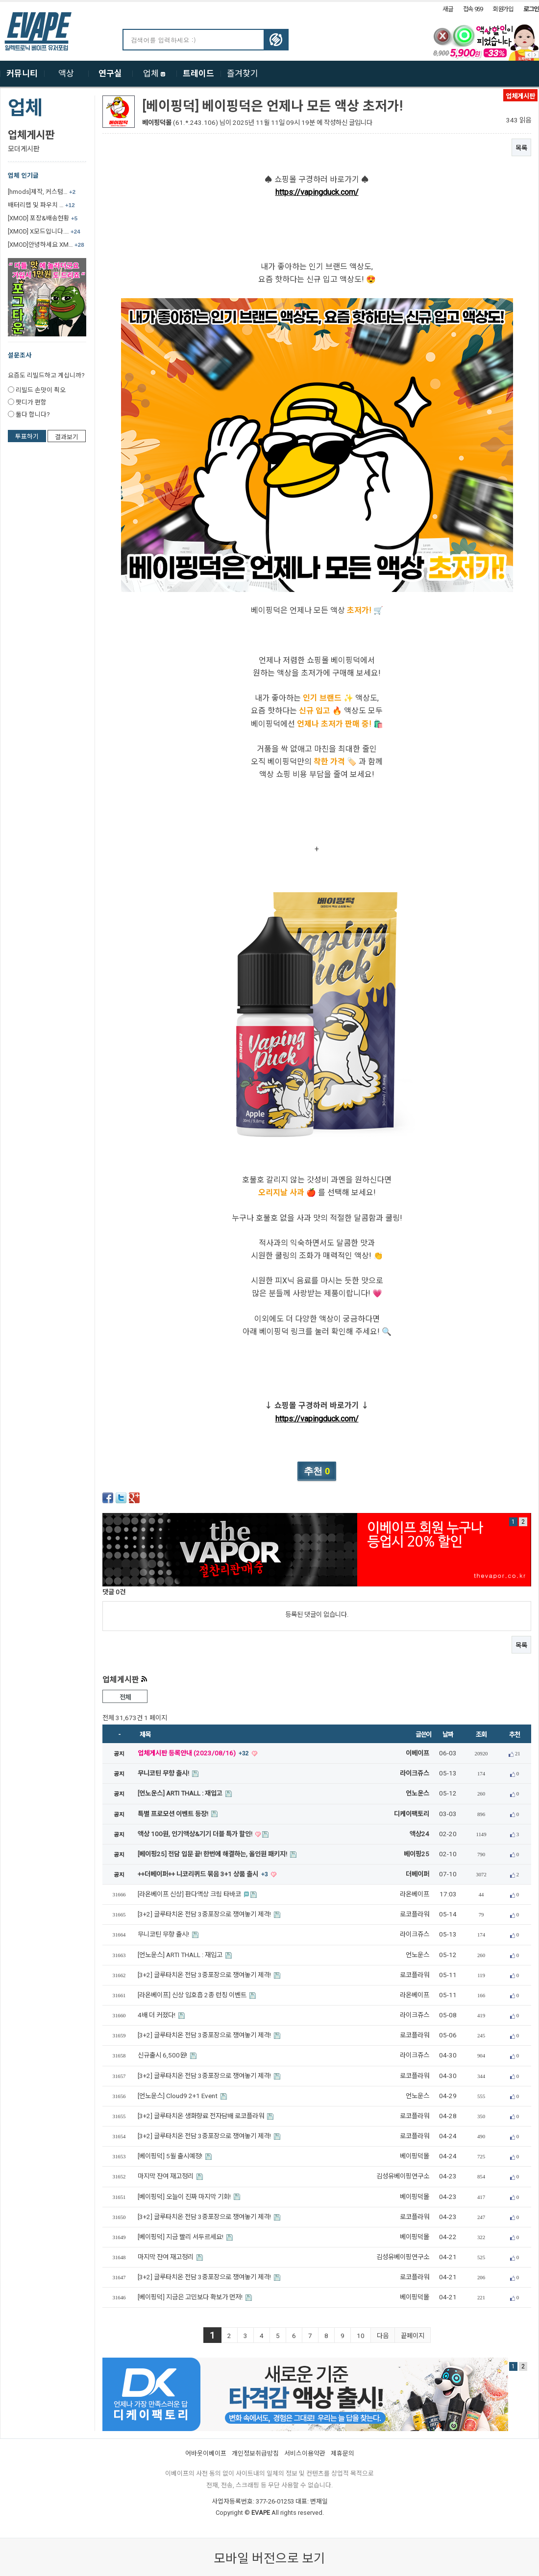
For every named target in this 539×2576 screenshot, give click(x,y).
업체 (154, 73)
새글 (447, 9)
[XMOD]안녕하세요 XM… (46, 244)
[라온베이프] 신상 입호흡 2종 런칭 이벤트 (193, 1995)
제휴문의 (342, 2453)
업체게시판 (31, 135)
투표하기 (27, 436)
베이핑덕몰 (157, 122)
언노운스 (417, 1793)
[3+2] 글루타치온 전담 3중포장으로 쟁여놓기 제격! (205, 1914)
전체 (125, 1697)
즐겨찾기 (242, 73)
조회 (481, 1734)
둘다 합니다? (32, 414)
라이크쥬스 (414, 1773)
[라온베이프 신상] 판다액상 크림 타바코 (190, 1894)
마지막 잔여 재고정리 (166, 2176)
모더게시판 (24, 149)
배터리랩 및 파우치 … (41, 205)
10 (361, 2336)
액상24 (419, 1834)
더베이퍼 (417, 1874)
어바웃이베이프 (205, 2453)
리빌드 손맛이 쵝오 (41, 390)
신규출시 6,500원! (163, 2055)
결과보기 (66, 437)
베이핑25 (416, 1854)
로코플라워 (414, 1914)
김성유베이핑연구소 (402, 2176)
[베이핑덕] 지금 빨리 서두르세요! (181, 2237)
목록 (521, 148)
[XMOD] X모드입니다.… (44, 231)
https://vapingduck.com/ (317, 192)
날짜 (447, 1734)
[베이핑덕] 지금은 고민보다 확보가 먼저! (191, 2297)
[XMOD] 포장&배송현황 (42, 218)
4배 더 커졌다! (157, 2015)
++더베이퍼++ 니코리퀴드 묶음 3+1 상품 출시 (204, 1874)
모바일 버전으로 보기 (269, 2558)
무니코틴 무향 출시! (164, 1773)
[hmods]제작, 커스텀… (41, 191)
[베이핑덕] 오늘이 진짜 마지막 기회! (185, 2196)
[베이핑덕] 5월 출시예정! (171, 2156)
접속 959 (473, 9)
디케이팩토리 (411, 1814)
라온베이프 (414, 1894)
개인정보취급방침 (255, 2453)
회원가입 (503, 9)
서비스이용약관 (304, 2453)
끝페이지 (412, 2336)
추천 (514, 1734)
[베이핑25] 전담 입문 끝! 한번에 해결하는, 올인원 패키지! (213, 1854)
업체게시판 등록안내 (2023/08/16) (194, 1753)
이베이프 (417, 1753)
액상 (66, 73)
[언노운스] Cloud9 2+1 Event (178, 2096)
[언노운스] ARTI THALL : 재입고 (181, 1793)
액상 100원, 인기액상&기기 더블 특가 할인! (196, 1834)
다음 (383, 2336)
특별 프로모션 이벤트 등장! (174, 1814)
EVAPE (260, 2512)
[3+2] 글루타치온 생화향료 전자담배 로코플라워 (202, 2116)
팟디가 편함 (31, 402)
